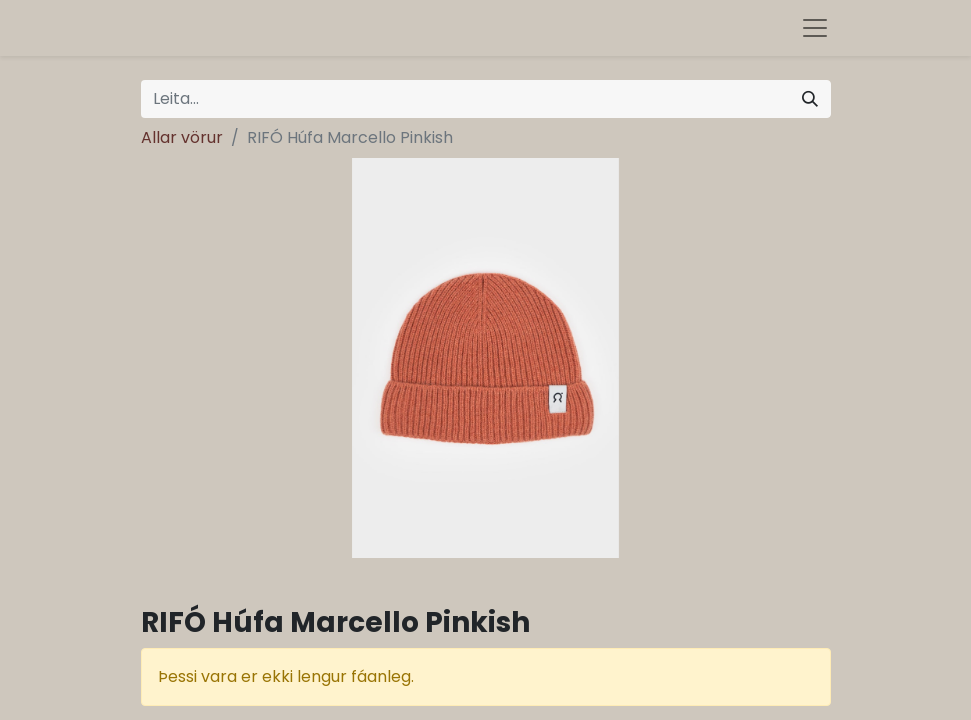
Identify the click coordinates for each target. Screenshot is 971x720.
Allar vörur (182, 137)
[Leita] (810, 99)
